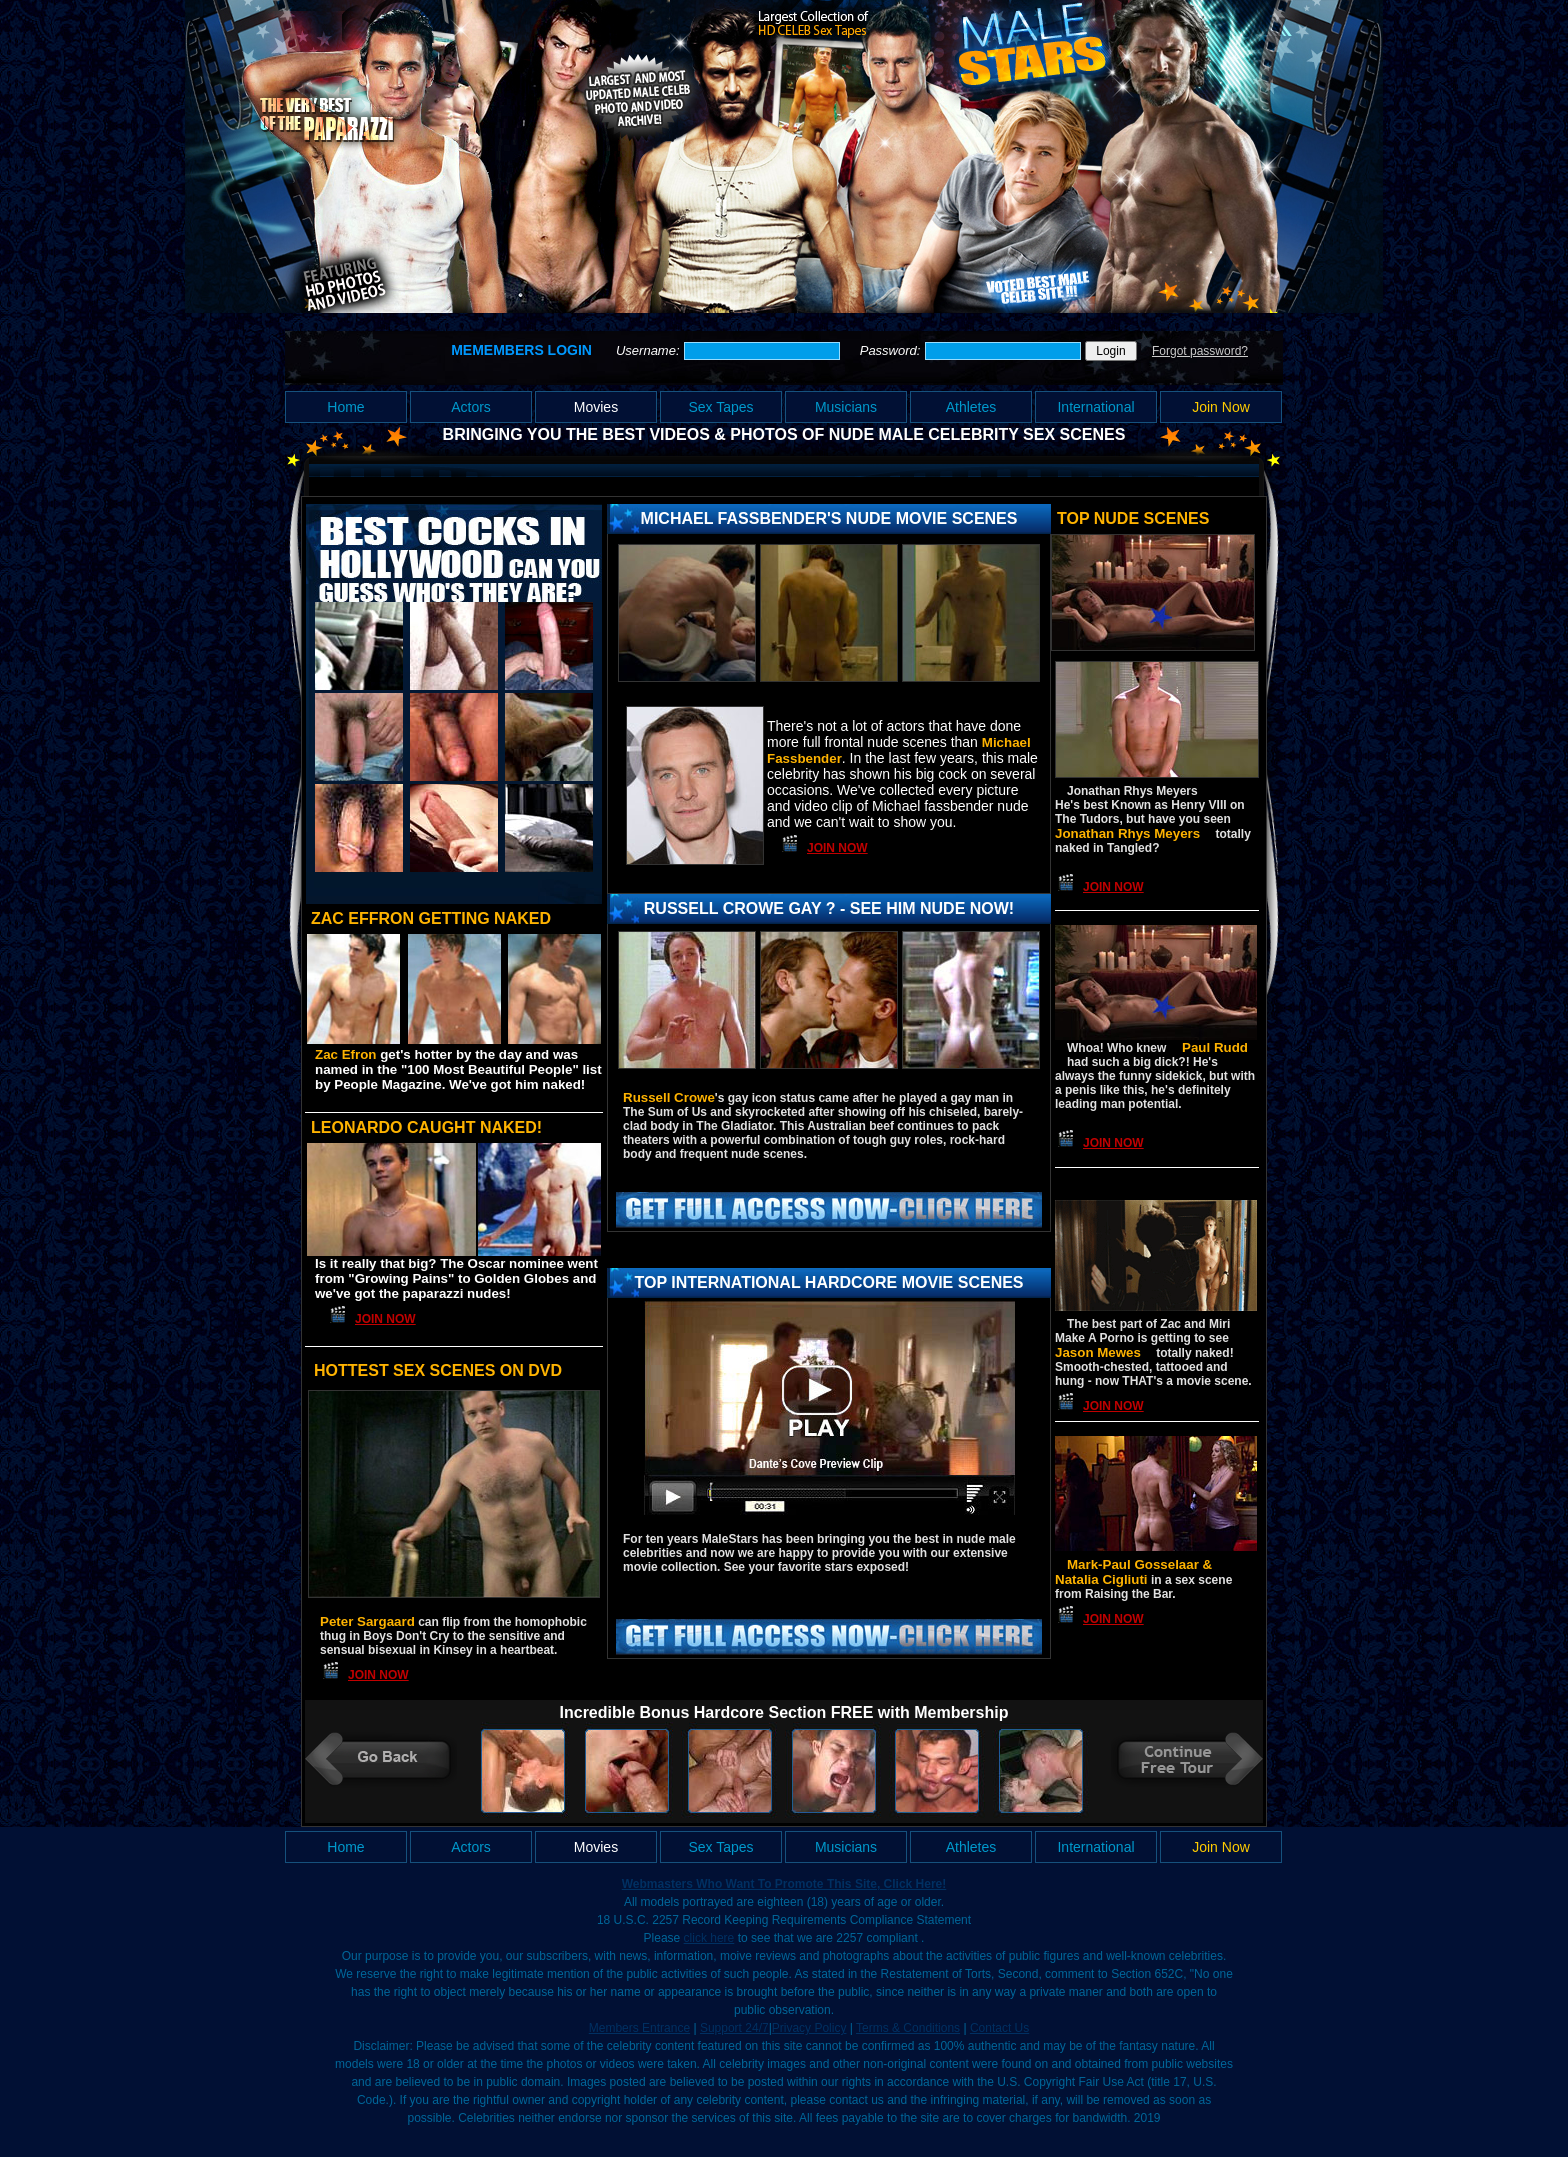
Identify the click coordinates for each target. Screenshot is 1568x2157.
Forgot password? (1200, 351)
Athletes (971, 407)
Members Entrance (639, 2028)
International (1095, 407)
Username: (649, 350)
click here (709, 1938)
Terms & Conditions (908, 2028)
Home (345, 407)
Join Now (1221, 407)
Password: (892, 350)
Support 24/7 (734, 2028)
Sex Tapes (720, 407)
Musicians (846, 407)
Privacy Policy (809, 2028)
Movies (596, 407)
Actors (471, 407)
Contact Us (999, 2028)
